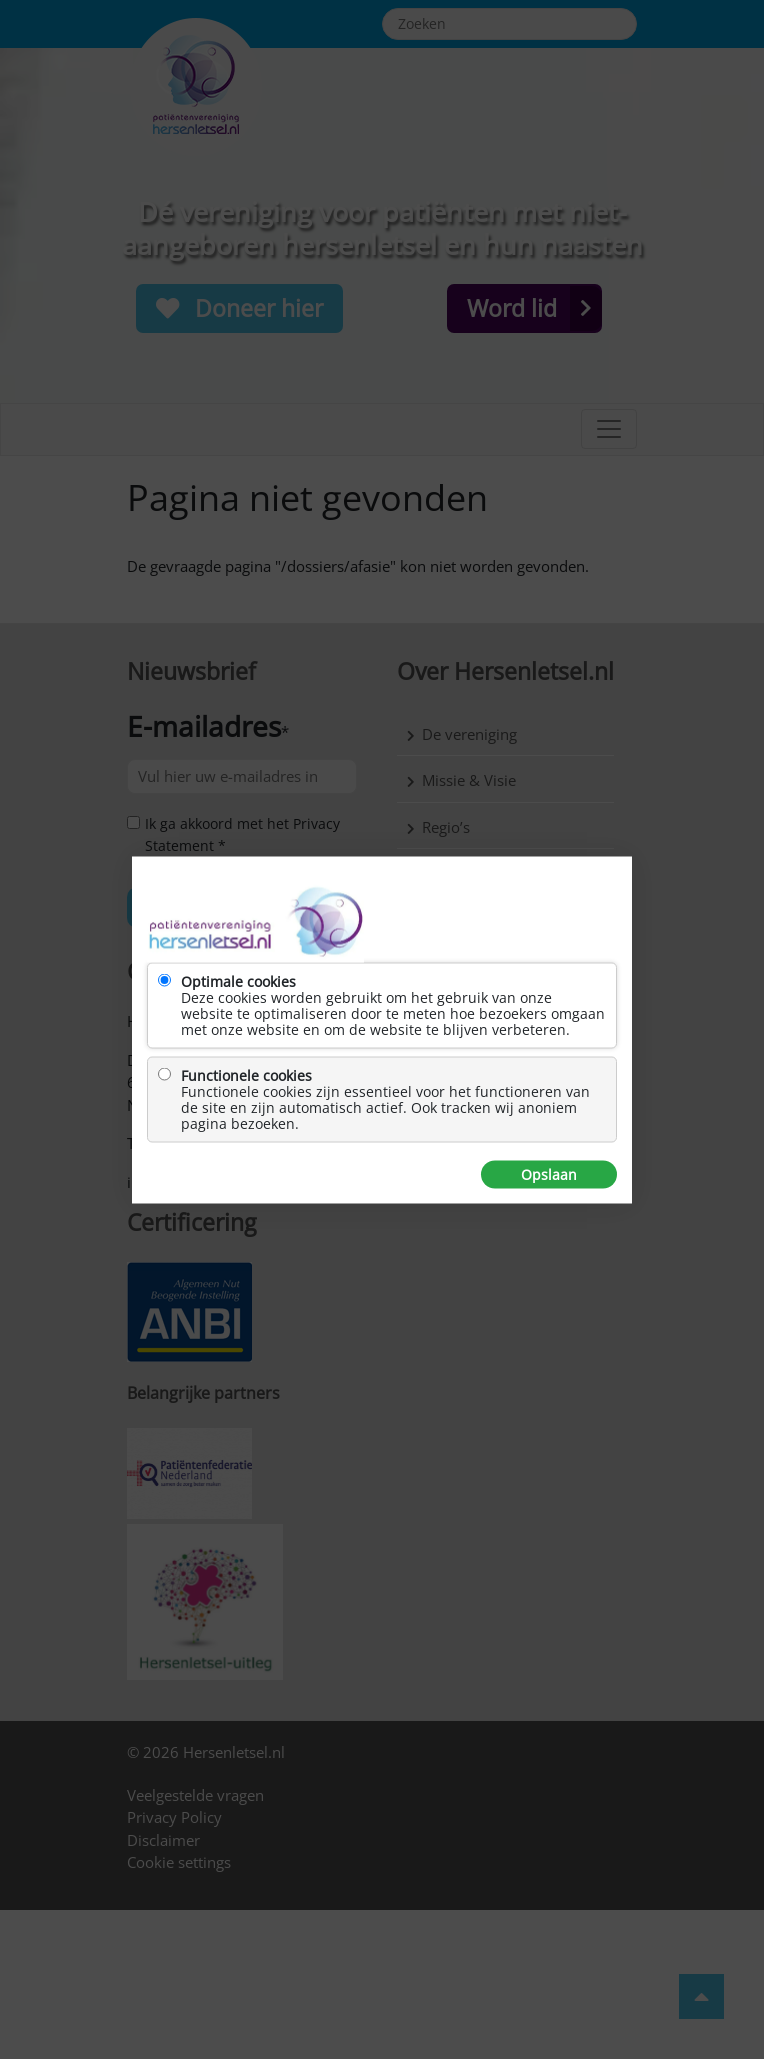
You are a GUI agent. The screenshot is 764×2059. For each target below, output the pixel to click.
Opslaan (549, 1174)
